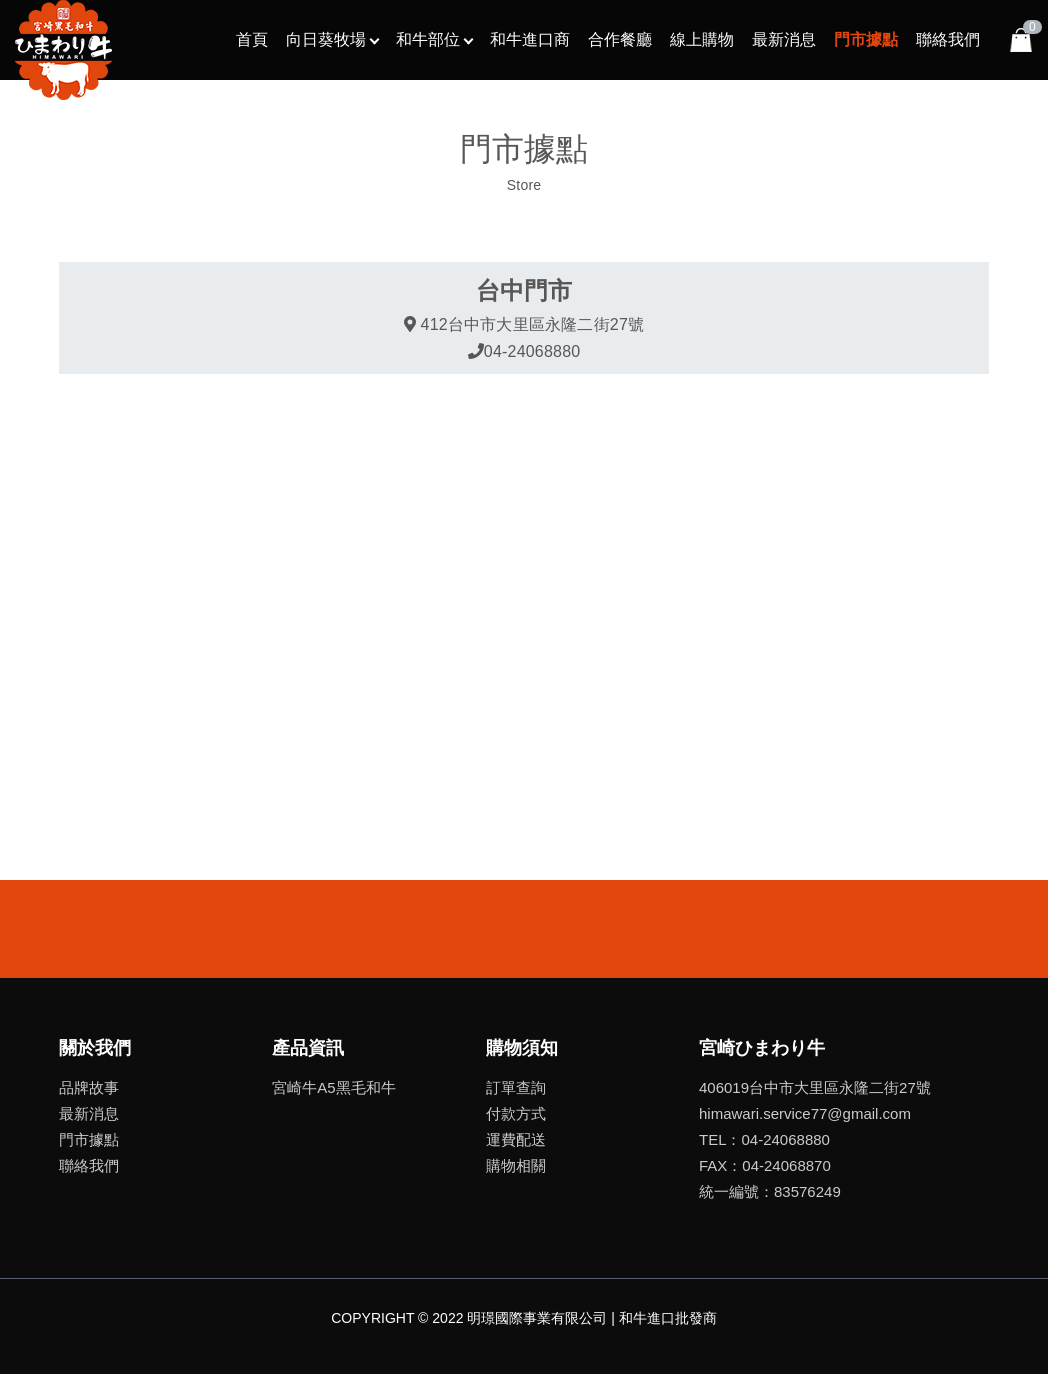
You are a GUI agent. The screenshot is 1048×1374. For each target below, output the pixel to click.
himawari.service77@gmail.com (805, 1113)
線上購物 (702, 39)
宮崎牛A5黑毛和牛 (333, 1087)
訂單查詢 (516, 1087)
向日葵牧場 (326, 39)
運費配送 (516, 1139)
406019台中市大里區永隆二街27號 (815, 1087)
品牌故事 (89, 1087)
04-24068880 (532, 351)
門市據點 (866, 39)
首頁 (252, 39)
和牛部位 (428, 39)
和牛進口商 (530, 39)
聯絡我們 (948, 39)
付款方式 (516, 1113)
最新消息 (784, 39)
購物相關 (516, 1165)
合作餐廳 (620, 39)
